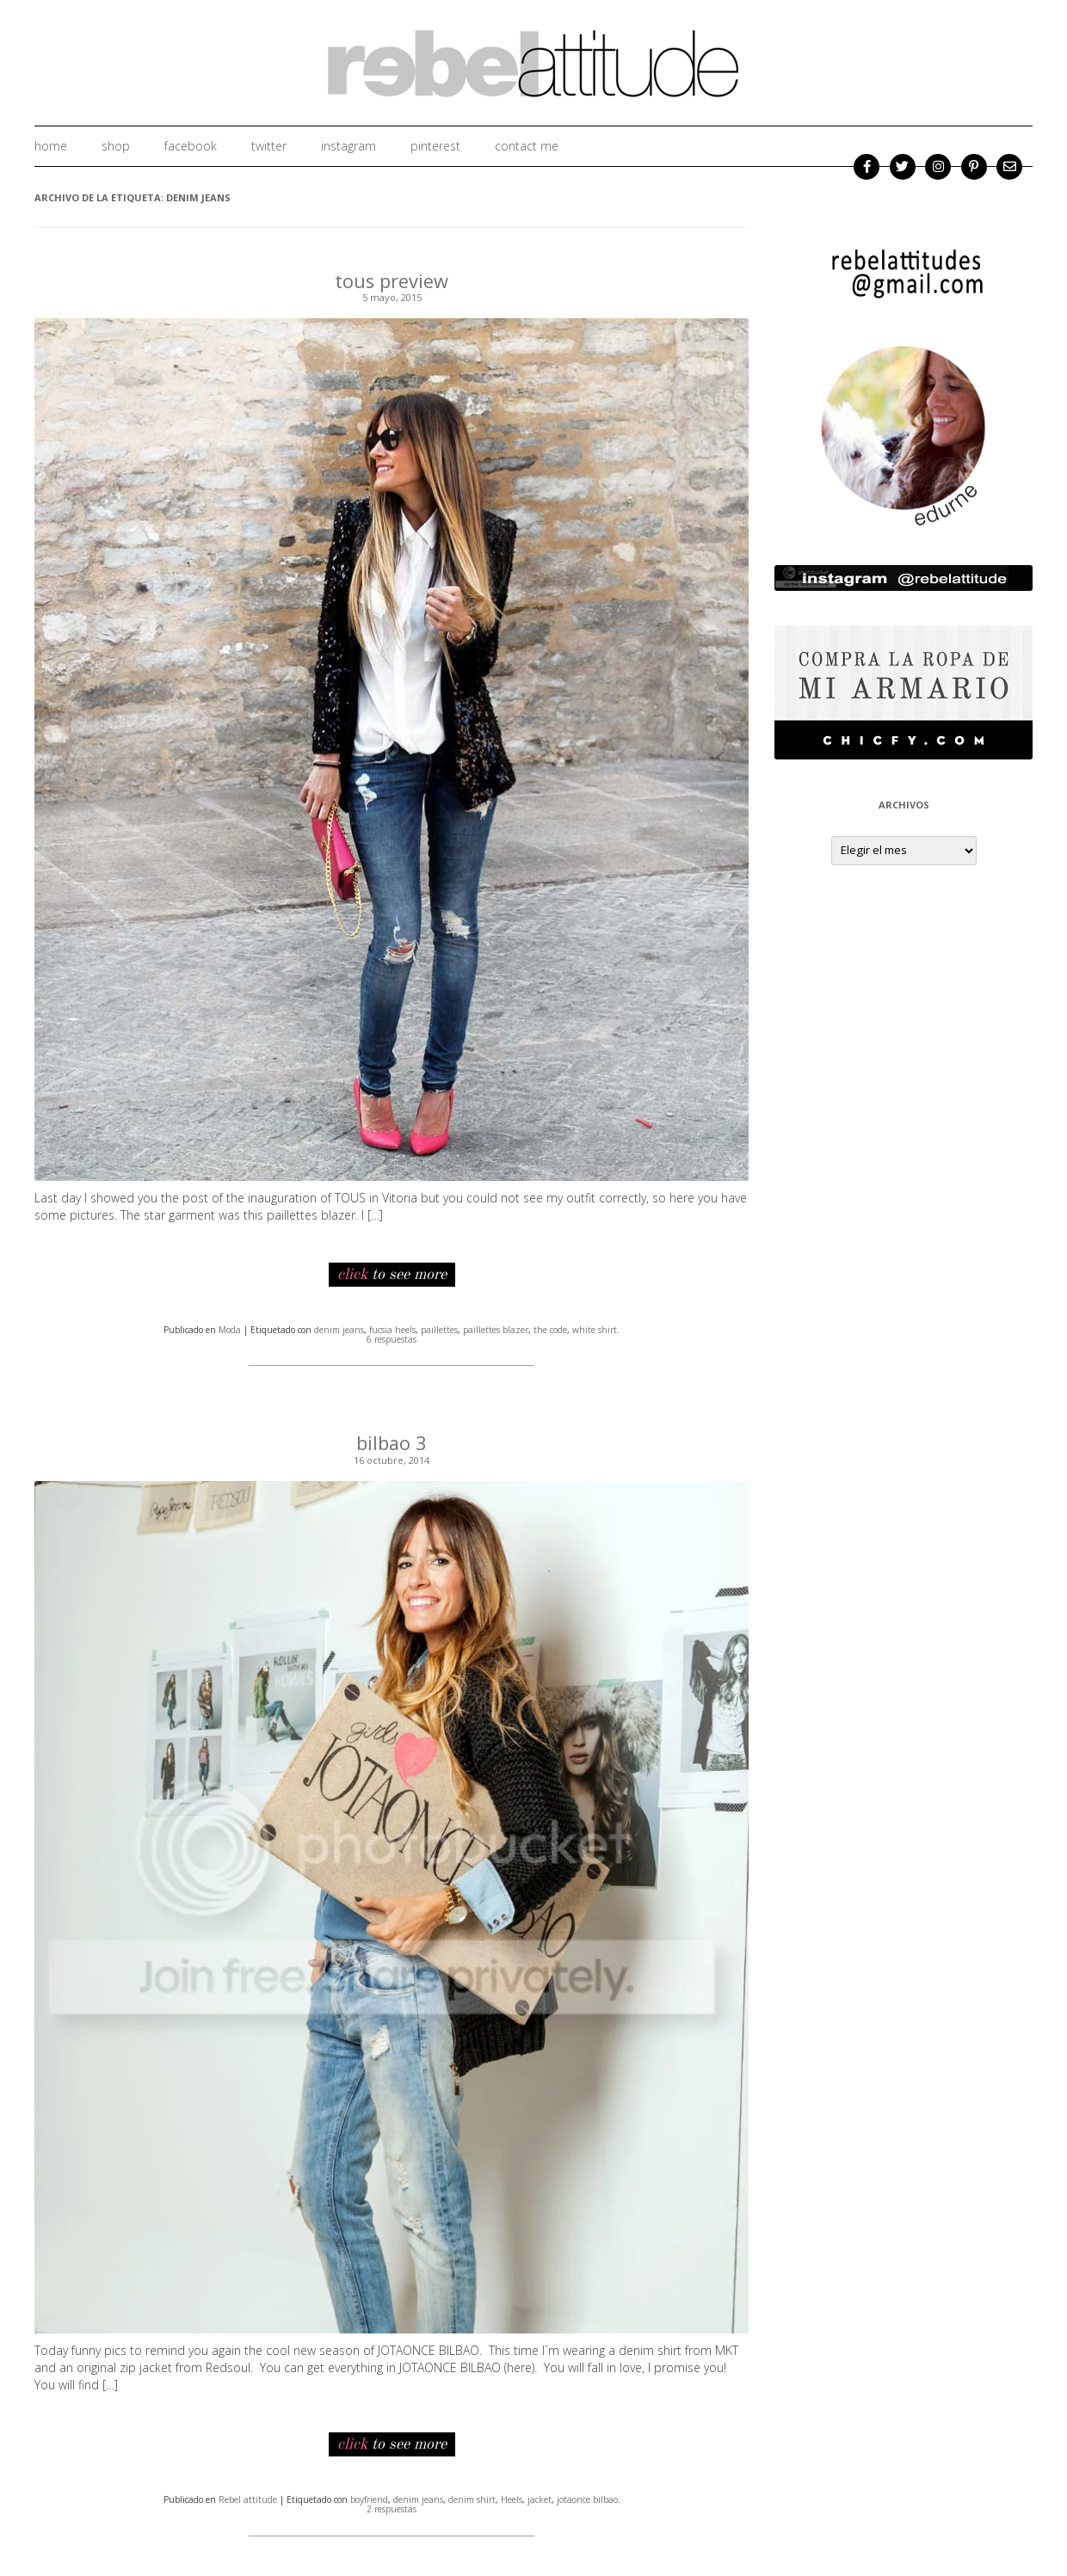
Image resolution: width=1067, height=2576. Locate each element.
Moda (230, 1329)
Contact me (526, 146)
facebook (190, 146)
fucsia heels (392, 1329)
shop (116, 146)
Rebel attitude (248, 2498)
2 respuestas (391, 2508)
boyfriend (369, 2498)
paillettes (439, 1329)
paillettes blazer (495, 1329)
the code (550, 1329)
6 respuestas (391, 1338)
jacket (539, 2498)
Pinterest (435, 146)
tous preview (392, 280)
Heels (511, 2498)
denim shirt (472, 2498)
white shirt (594, 1329)
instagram (348, 146)
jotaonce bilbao (587, 2498)
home (50, 146)
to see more (392, 1274)
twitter (269, 146)
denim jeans (339, 1329)
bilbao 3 (392, 1441)
